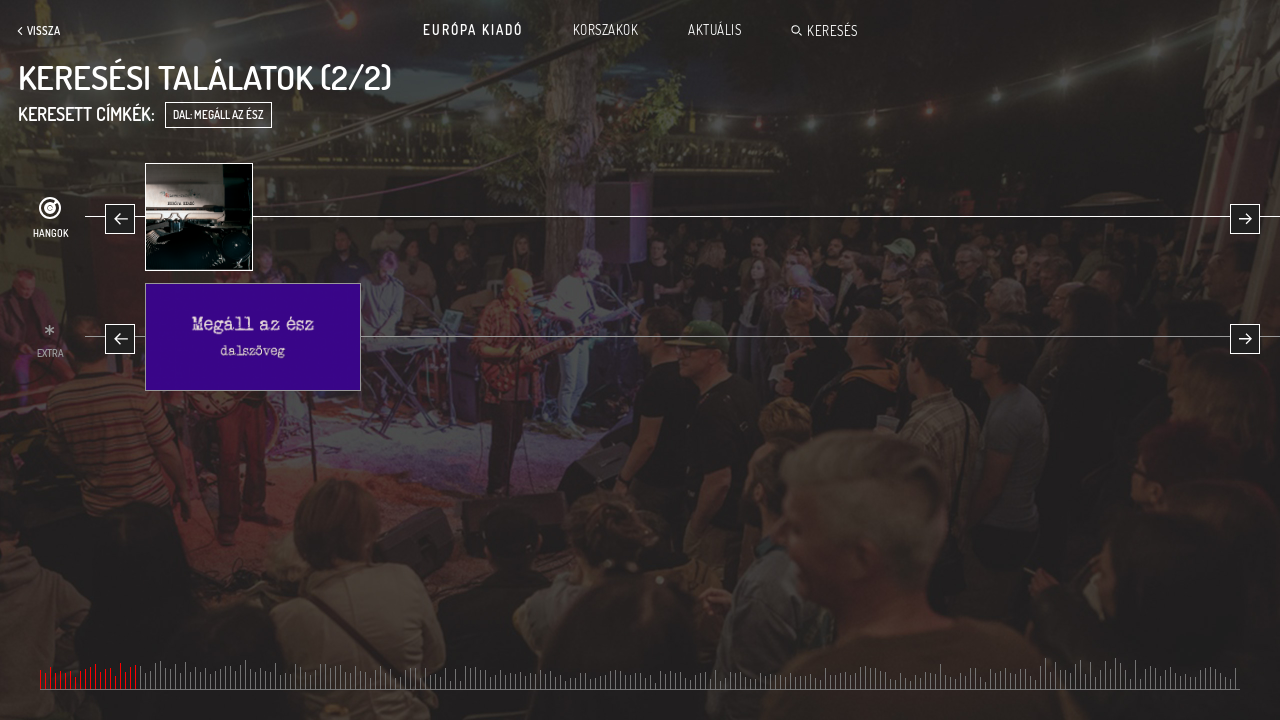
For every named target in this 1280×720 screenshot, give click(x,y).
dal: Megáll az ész (218, 115)
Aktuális (714, 30)
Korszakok (606, 30)
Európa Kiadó (473, 30)
